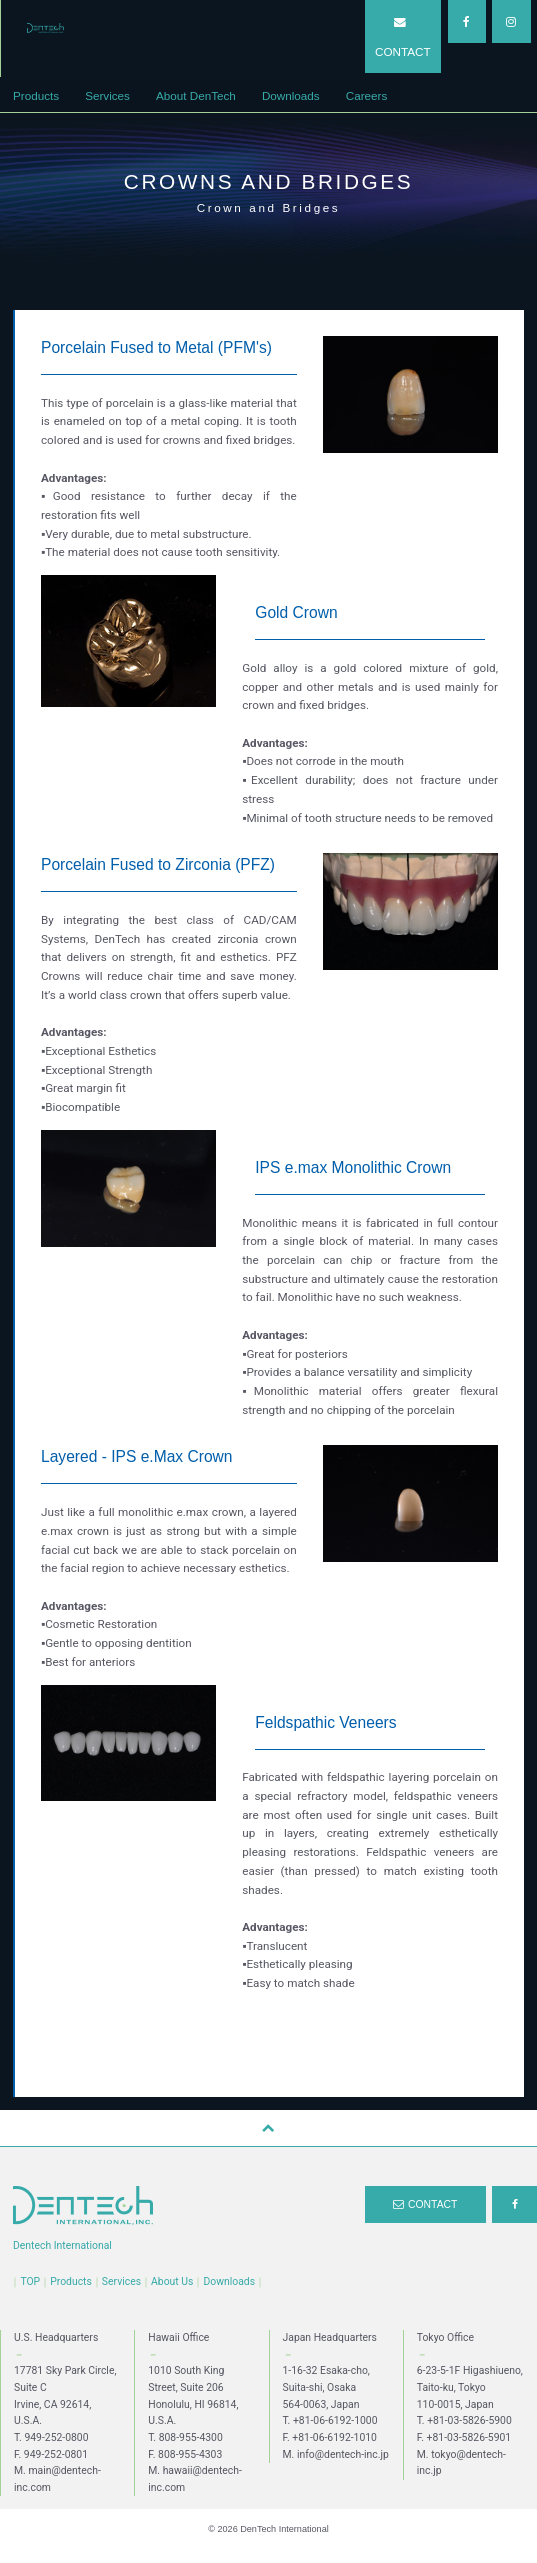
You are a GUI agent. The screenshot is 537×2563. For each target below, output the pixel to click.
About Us (172, 2281)
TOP (30, 2281)
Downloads (229, 2281)
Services (121, 2281)
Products (71, 2281)
